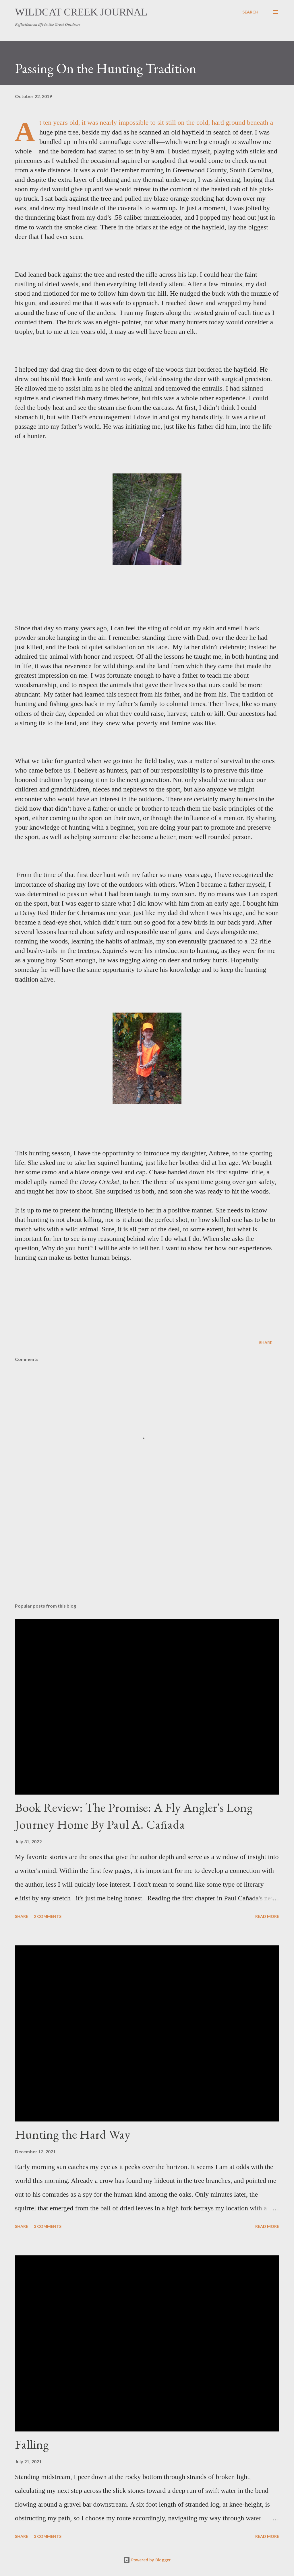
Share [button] (265, 1342)
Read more (267, 1916)
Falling (32, 2444)
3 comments (47, 2226)
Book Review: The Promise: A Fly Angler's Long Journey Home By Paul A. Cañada (134, 1815)
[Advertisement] (147, 1554)
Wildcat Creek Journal (81, 12)
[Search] (250, 12)
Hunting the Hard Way (72, 2134)
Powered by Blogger (147, 2560)
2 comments (47, 1916)
